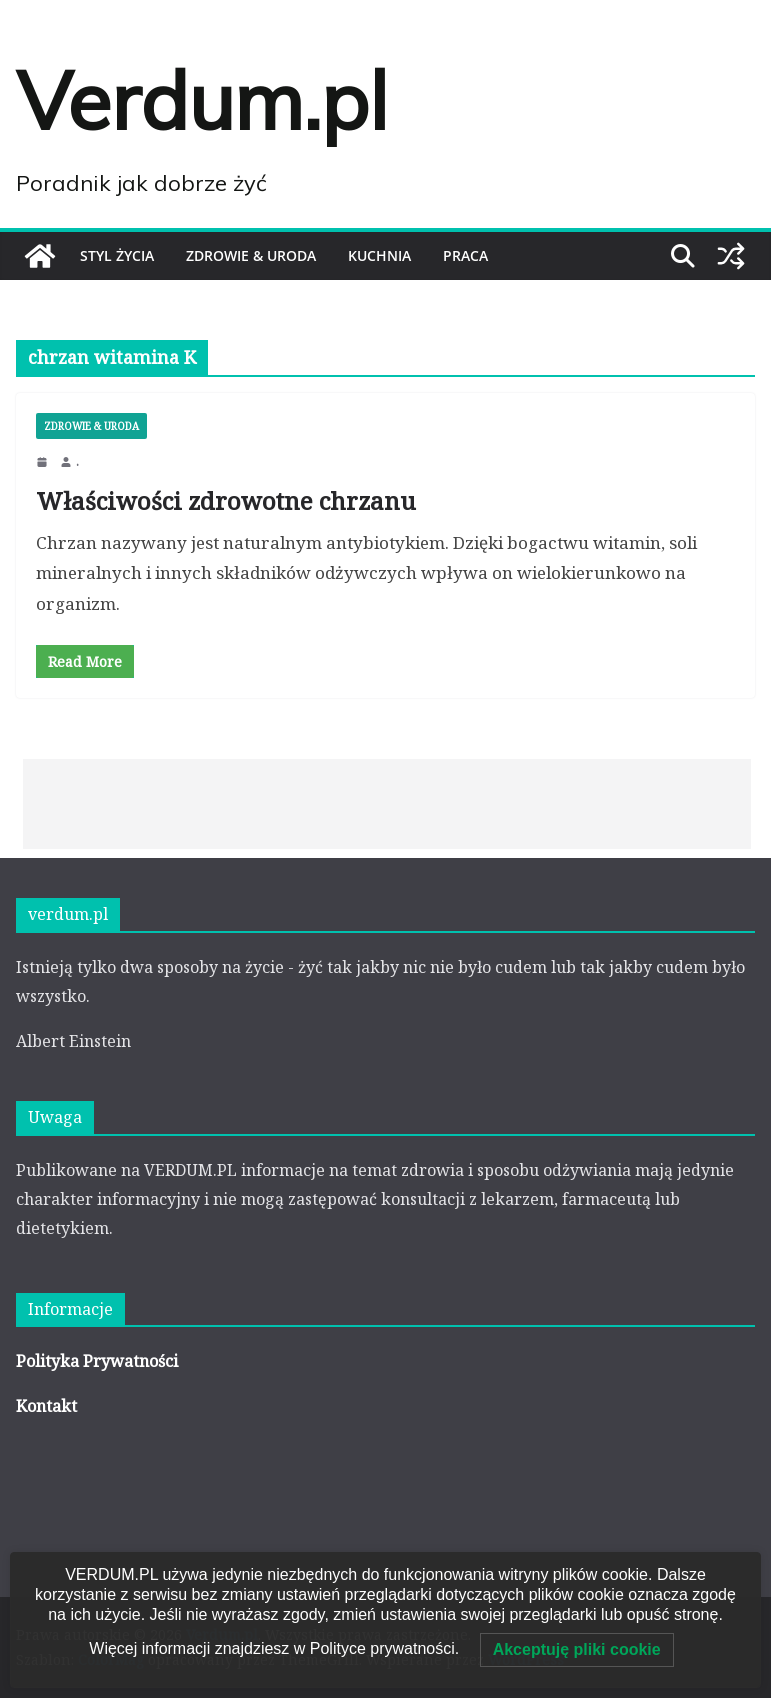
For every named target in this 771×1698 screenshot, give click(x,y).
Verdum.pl (202, 100)
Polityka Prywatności (97, 1361)
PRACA (465, 255)
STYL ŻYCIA (117, 255)
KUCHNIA (379, 255)
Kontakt (46, 1406)
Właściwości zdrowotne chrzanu (226, 500)
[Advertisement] (387, 804)
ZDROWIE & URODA (251, 255)
